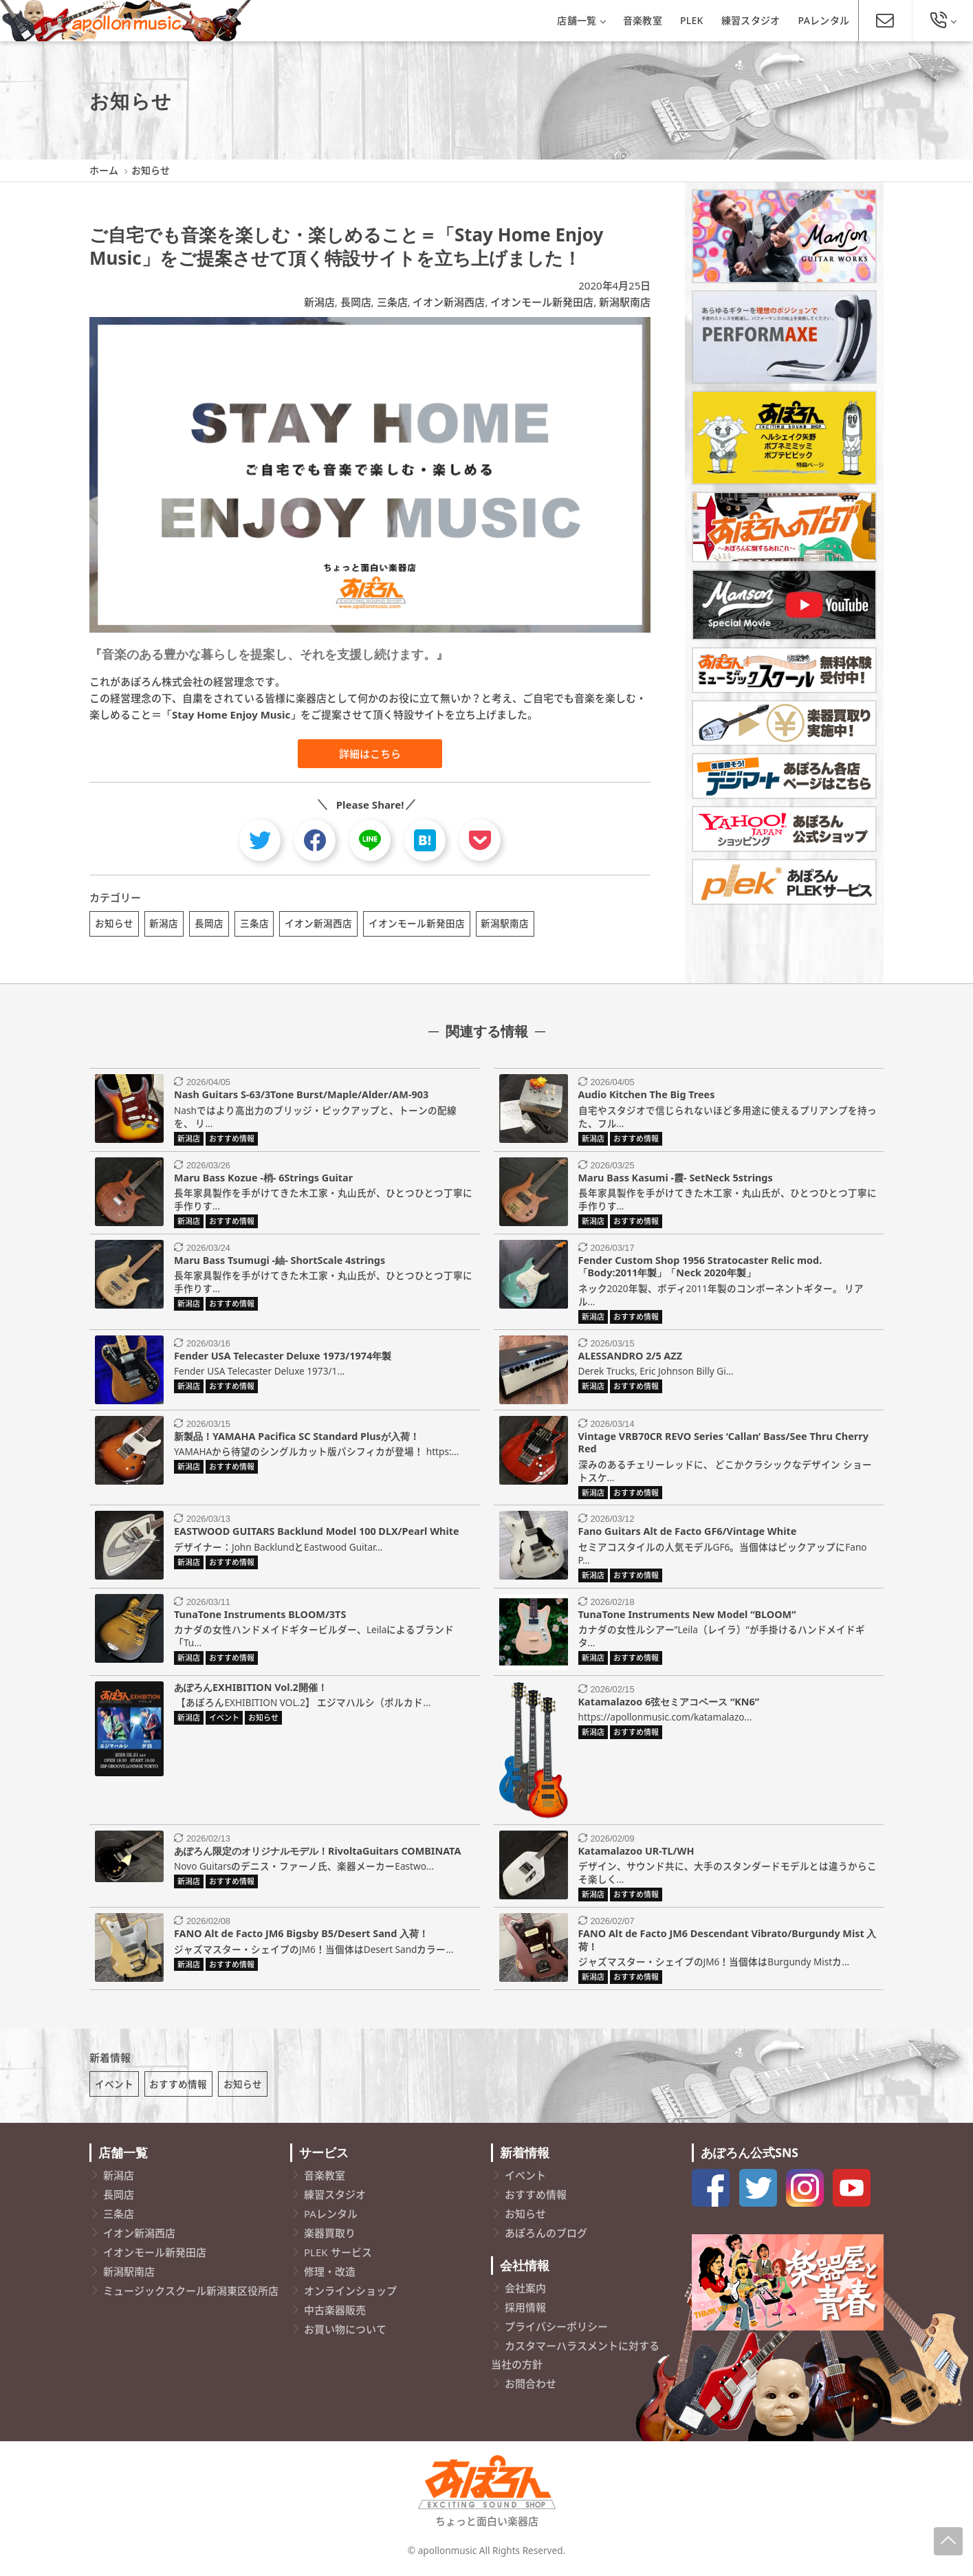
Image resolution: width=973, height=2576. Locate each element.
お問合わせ (530, 2388)
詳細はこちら (370, 754)
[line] (370, 840)
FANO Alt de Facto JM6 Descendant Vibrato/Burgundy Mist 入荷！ (727, 1942)
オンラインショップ (350, 2295)
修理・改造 (330, 2276)
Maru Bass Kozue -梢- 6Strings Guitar (263, 1179)
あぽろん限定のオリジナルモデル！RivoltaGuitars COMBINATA (317, 1852)
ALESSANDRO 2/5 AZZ (630, 1357)
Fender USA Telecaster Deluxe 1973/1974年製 (282, 1357)
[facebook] (315, 840)
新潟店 (319, 302)
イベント (114, 2088)
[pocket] (480, 840)
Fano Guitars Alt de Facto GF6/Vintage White (687, 1533)
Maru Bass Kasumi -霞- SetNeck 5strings (675, 1179)
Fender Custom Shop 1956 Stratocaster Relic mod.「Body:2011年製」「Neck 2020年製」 (700, 1269)
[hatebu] (425, 840)
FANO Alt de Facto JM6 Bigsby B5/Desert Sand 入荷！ (301, 1935)
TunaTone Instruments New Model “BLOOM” (687, 1616)
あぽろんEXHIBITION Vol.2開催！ (250, 1689)
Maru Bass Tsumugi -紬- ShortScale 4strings (279, 1262)
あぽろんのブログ (546, 2238)
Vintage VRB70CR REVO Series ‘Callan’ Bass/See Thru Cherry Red (723, 1445)
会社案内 (525, 2293)
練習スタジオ (750, 20)
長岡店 (355, 302)
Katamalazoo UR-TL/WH (636, 1852)
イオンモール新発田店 (541, 302)
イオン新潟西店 (449, 302)
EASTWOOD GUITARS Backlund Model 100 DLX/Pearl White (316, 1533)
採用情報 (525, 2312)
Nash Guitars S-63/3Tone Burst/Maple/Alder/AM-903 (301, 1097)
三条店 (392, 302)
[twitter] (260, 840)
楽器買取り (330, 2238)
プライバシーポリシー (556, 2331)
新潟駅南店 (625, 302)
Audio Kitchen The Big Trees (646, 1097)
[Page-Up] (948, 2541)
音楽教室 (642, 20)
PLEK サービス (337, 2257)
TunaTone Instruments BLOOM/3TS (260, 1616)
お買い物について (345, 2334)
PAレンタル (824, 20)
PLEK (691, 20)
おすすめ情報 (178, 2088)
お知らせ (114, 923)
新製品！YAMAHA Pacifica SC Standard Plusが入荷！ (296, 1438)
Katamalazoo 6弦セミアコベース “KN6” (669, 1703)
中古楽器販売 (335, 2315)
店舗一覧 (580, 20)
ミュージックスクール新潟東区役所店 (190, 2295)
